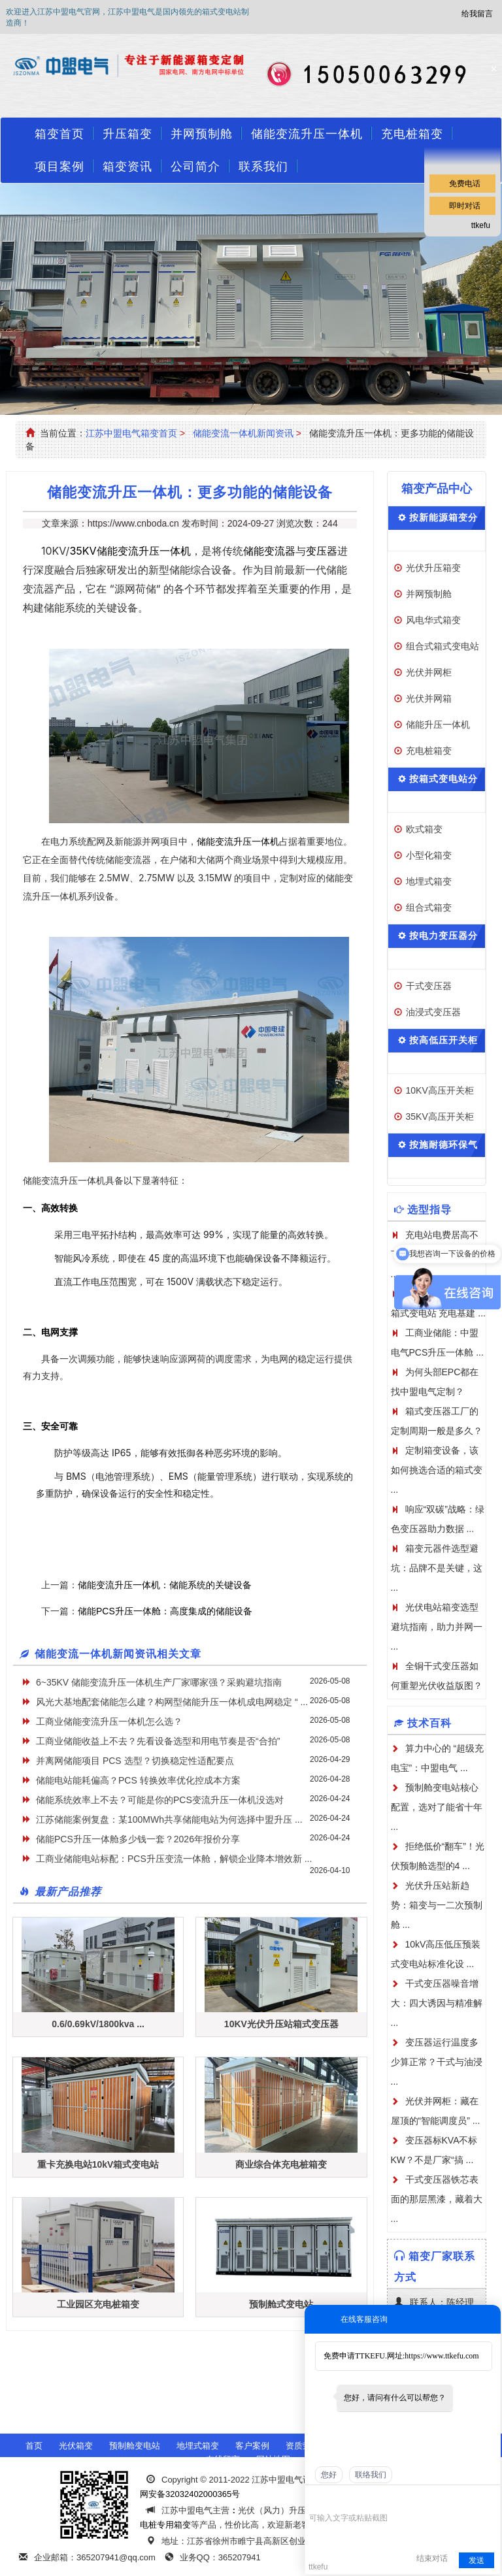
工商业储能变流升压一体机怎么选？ (109, 1721)
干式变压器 (429, 986)
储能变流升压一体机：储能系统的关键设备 (165, 1585)
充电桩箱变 (429, 750)
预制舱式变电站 (281, 2304)
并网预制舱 (202, 133)
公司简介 (195, 166)
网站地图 (273, 2459)
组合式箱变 (429, 907)
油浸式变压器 (433, 1012)
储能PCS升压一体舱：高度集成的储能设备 (165, 1611)
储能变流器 (269, 550)
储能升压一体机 (438, 724)
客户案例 (252, 2446)
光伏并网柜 (429, 672)
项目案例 (59, 166)
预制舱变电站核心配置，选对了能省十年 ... (436, 1807)
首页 (33, 2446)
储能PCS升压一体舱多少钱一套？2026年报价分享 (138, 1839)
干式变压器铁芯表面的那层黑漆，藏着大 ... (436, 2199)
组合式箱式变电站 (442, 646)
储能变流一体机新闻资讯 (243, 433)
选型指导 (429, 1209)
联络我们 (370, 2474)
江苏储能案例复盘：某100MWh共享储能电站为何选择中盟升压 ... (169, 1819)
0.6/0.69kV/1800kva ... (98, 2024)
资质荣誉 (303, 2446)
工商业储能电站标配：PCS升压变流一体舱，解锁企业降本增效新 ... (174, 1858)
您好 (329, 2474)
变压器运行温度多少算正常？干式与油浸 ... (436, 2062)
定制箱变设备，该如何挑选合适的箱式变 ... (436, 1470)
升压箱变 (127, 133)
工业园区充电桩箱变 (98, 2304)
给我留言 (477, 13)
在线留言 (223, 2459)
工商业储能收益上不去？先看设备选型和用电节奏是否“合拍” (158, 1741)
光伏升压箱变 (433, 567)
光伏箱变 (76, 2446)
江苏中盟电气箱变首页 (131, 433)
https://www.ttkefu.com (441, 2355)
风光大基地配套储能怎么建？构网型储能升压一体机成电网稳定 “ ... (172, 1702)
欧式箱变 (424, 829)
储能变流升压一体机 (307, 133)
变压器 (321, 550)
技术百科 (429, 1723)
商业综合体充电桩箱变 (281, 2164)
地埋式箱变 (429, 881)
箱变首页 (59, 133)
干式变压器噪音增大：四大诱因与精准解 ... (436, 2003)
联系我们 (263, 166)
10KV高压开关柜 (440, 1090)
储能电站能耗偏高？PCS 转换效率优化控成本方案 (138, 1780)
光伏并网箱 (429, 698)
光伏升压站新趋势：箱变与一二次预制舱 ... (436, 1905)
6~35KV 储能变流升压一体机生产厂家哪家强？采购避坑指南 (159, 1682)
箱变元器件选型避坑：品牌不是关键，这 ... (436, 1568)
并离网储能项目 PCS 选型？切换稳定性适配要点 (135, 1760)
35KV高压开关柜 (440, 1116)
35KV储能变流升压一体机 (129, 550)
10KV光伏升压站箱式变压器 (281, 2024)
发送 (476, 2560)
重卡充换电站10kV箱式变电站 (98, 2164)
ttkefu (480, 225)
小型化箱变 (429, 855)
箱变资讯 (127, 166)
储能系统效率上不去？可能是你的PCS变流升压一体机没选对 (160, 1800)
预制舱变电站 (134, 2446)
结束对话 (432, 2558)
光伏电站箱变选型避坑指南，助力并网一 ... (436, 1627)
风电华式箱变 (433, 620)
